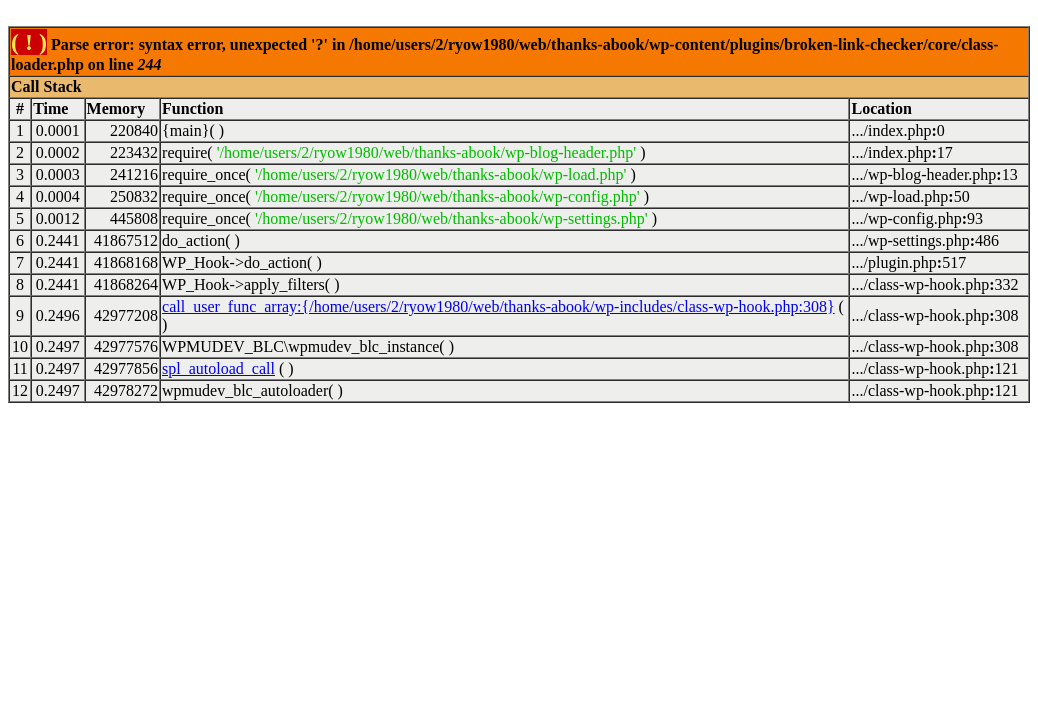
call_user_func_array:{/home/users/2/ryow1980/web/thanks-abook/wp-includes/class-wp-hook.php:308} (498, 306)
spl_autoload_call (218, 368)
